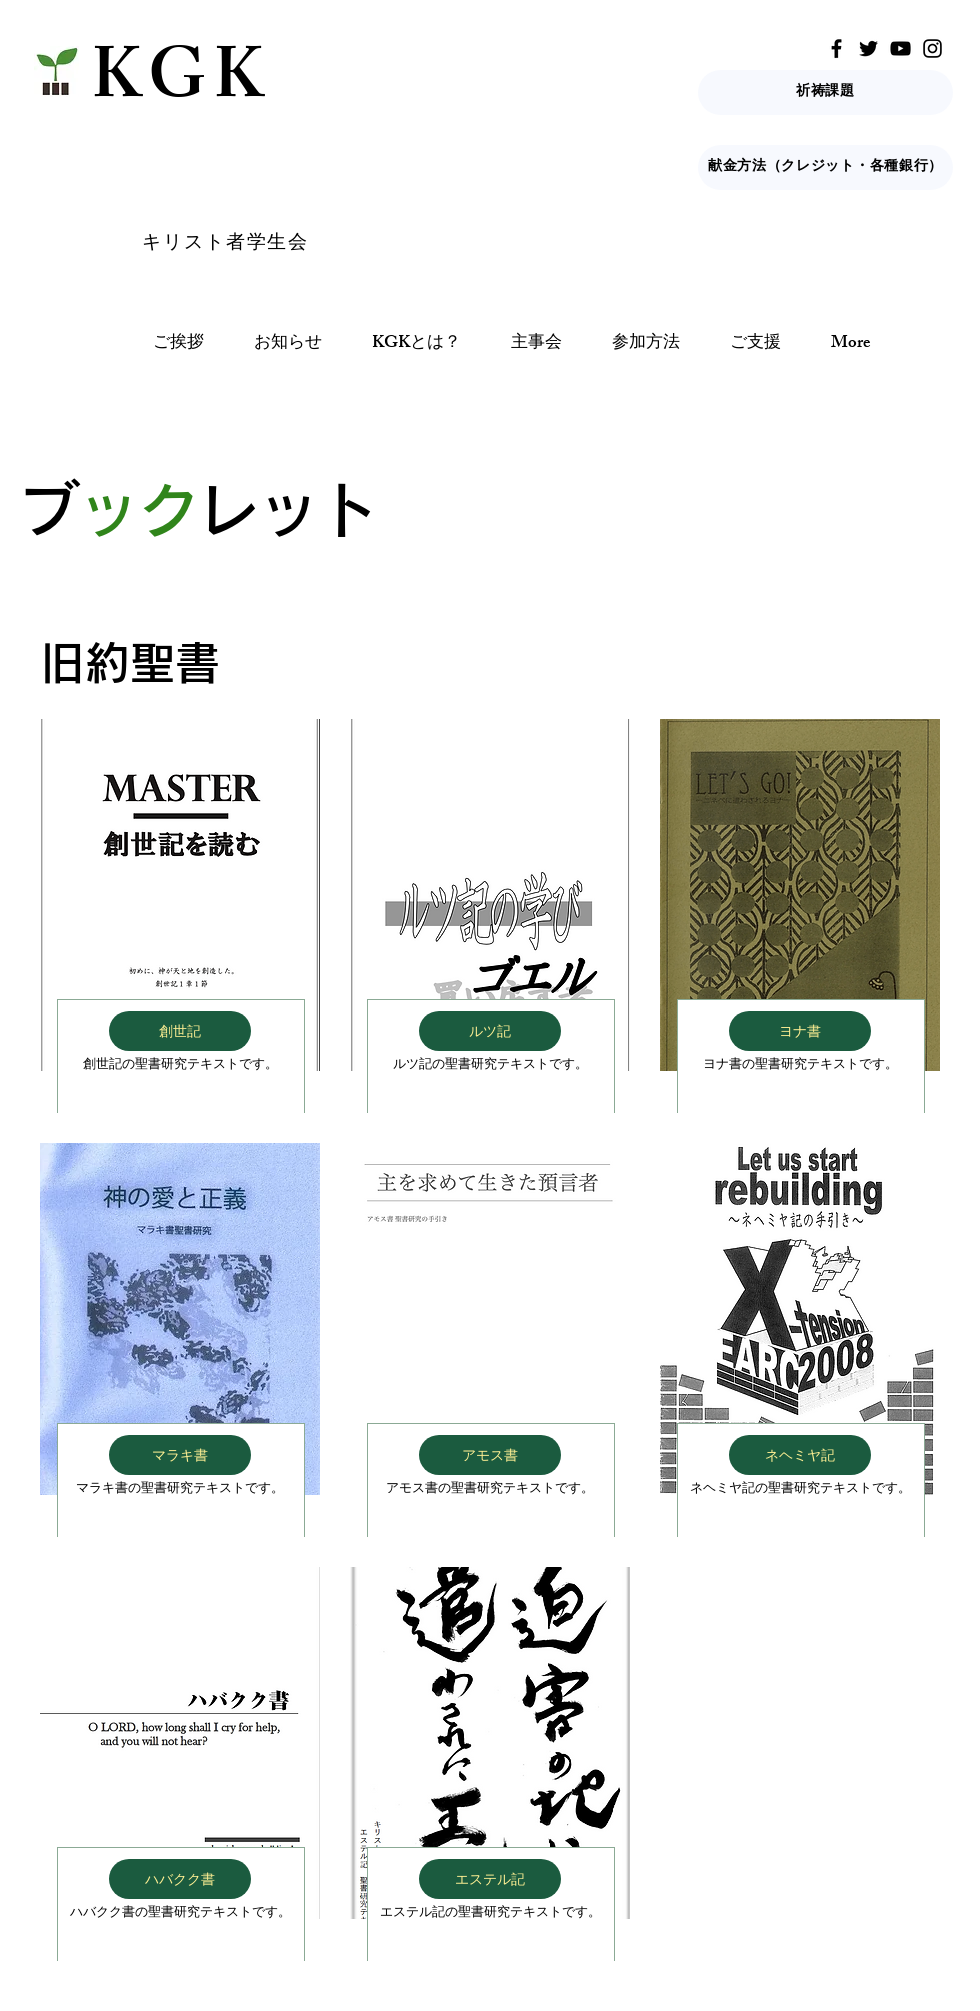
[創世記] (180, 1031)
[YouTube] (900, 48)
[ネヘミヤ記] (800, 1455)
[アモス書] (490, 1455)
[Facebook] (836, 48)
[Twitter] (868, 48)
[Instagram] (932, 48)
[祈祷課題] (825, 92)
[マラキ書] (180, 1455)
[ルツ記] (490, 1031)
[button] (416, 344)
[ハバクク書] (180, 1879)
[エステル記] (490, 1879)
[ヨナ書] (800, 1031)
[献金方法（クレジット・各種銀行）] (825, 167)
